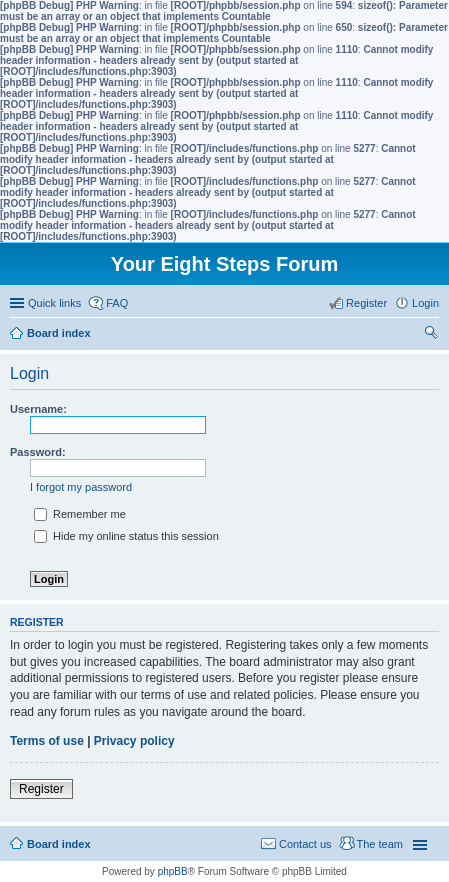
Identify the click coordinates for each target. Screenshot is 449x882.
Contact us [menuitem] (305, 844)
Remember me (80, 514)
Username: (38, 409)
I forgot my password (81, 487)
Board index (59, 844)
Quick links (54, 303)
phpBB (173, 871)
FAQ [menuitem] (117, 303)
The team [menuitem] (380, 844)
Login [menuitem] (425, 303)
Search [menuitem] (431, 335)
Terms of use (47, 741)
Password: (38, 452)
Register (41, 789)
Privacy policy (134, 741)
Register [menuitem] (366, 303)
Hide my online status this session (126, 536)
